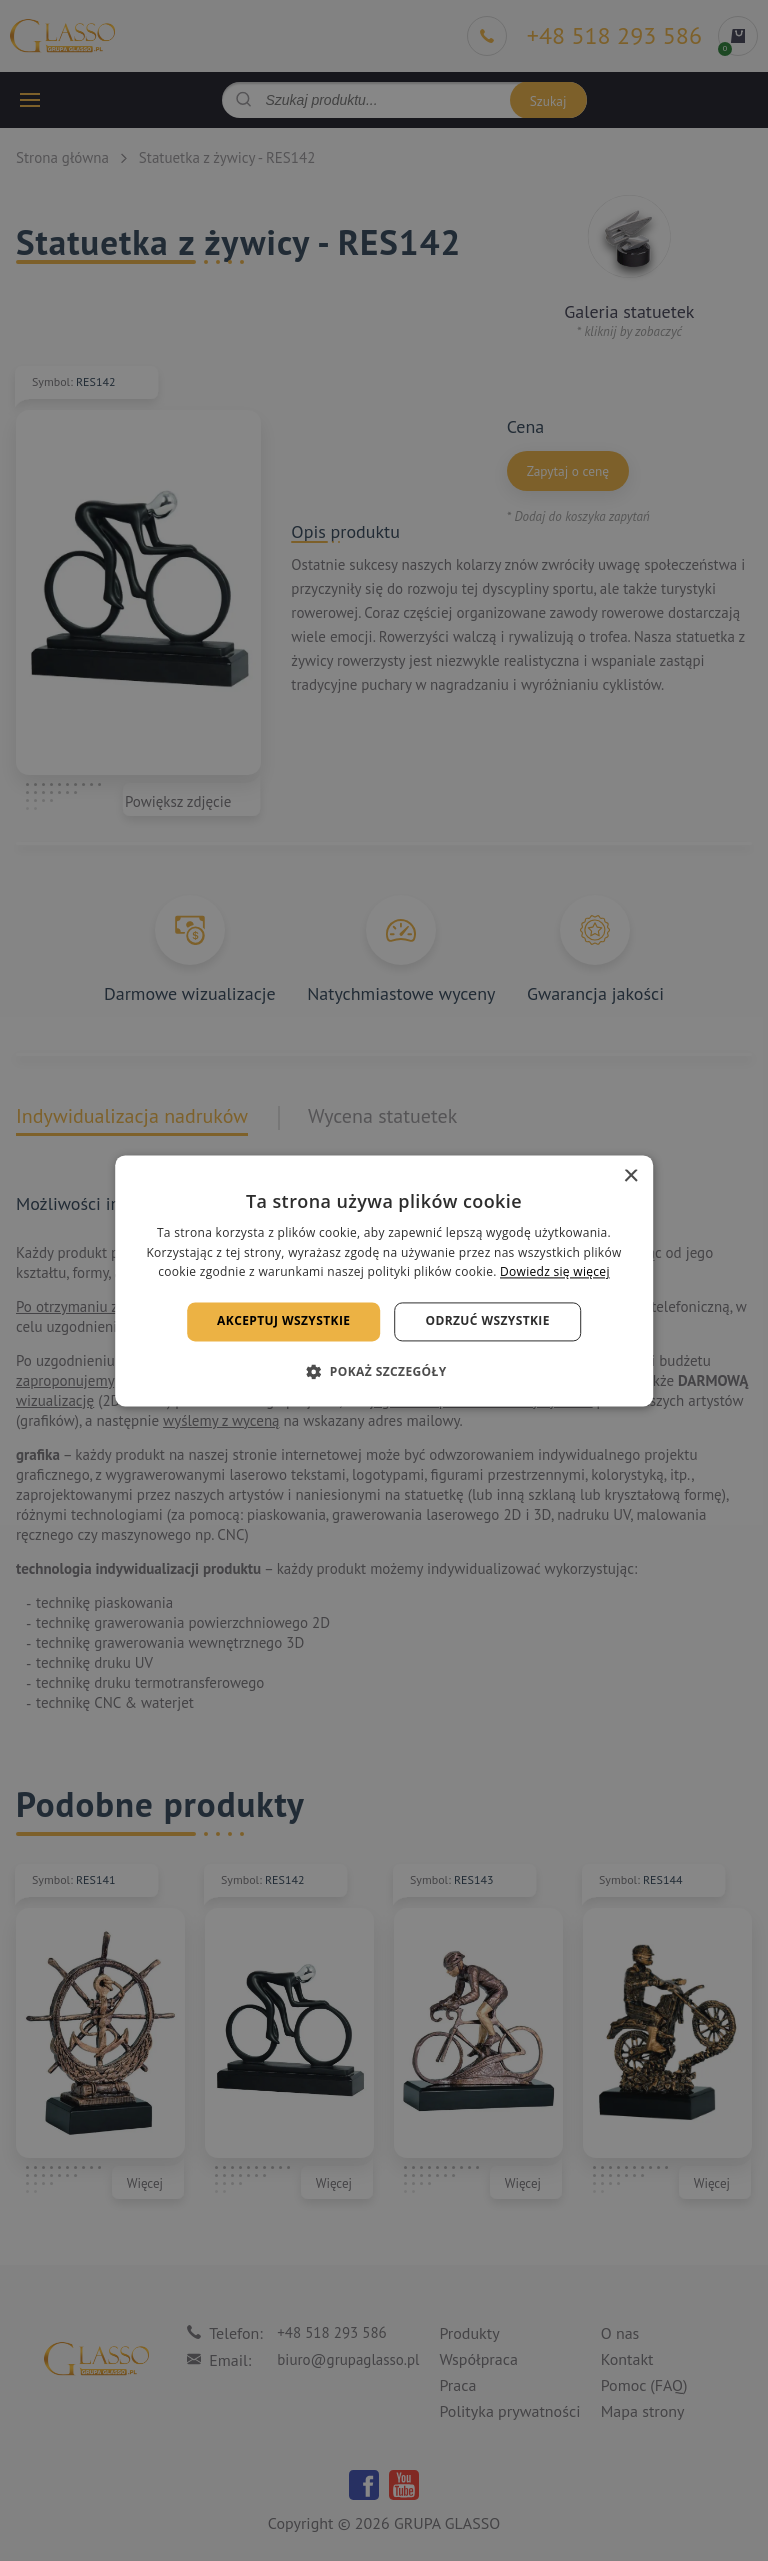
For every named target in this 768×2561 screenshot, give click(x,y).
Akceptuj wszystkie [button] (283, 1321)
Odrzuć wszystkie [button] (487, 1321)
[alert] (384, 1280)
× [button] (630, 1176)
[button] (383, 1371)
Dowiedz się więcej (555, 1272)
